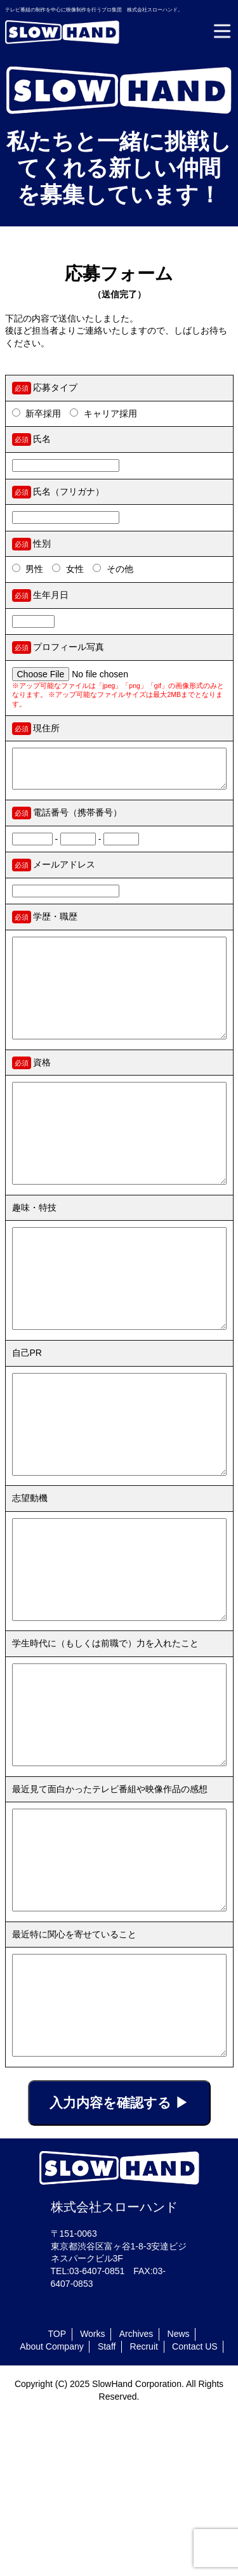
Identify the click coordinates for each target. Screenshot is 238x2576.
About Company (51, 2506)
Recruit (144, 2506)
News (179, 2493)
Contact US (195, 2506)
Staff (107, 2506)
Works (92, 2493)
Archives (136, 2493)
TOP (57, 2493)
